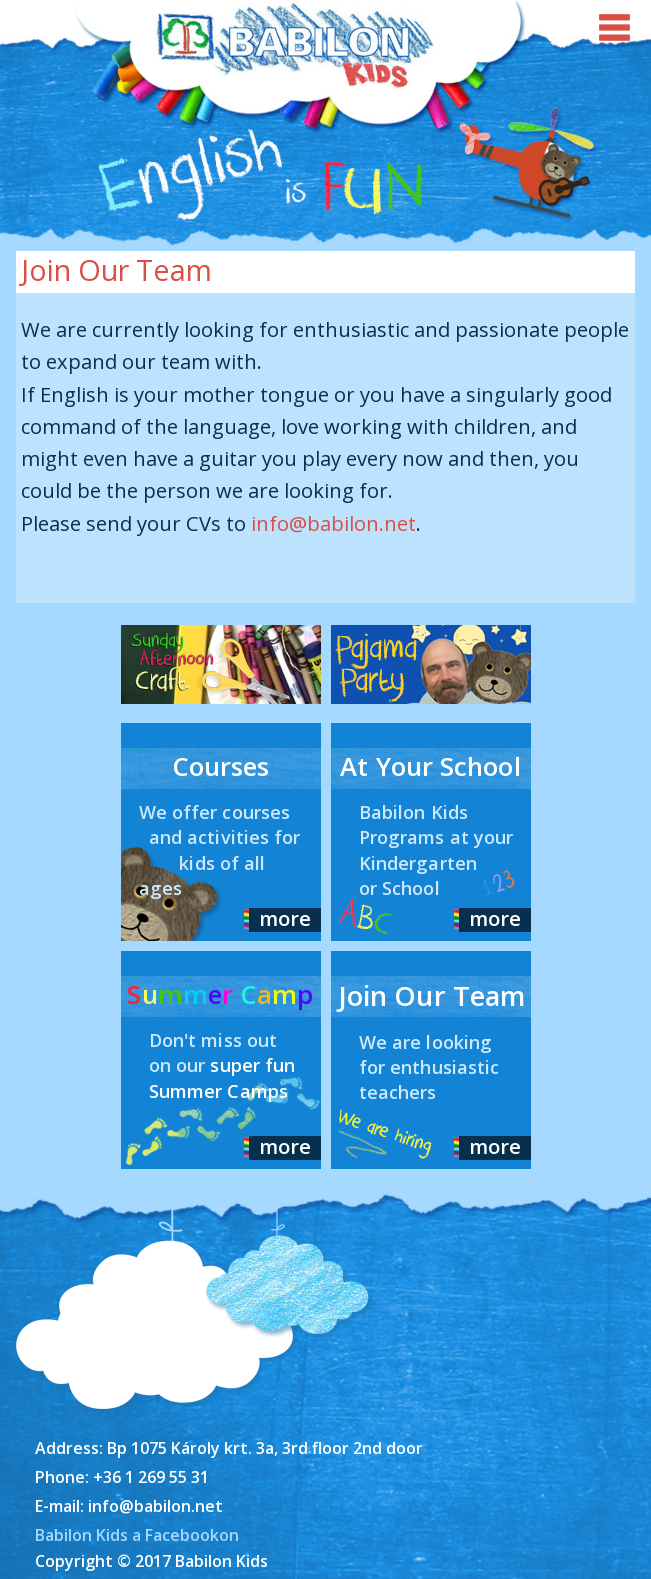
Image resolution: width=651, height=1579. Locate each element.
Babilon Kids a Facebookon (137, 1535)
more (285, 918)
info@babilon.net (333, 523)
